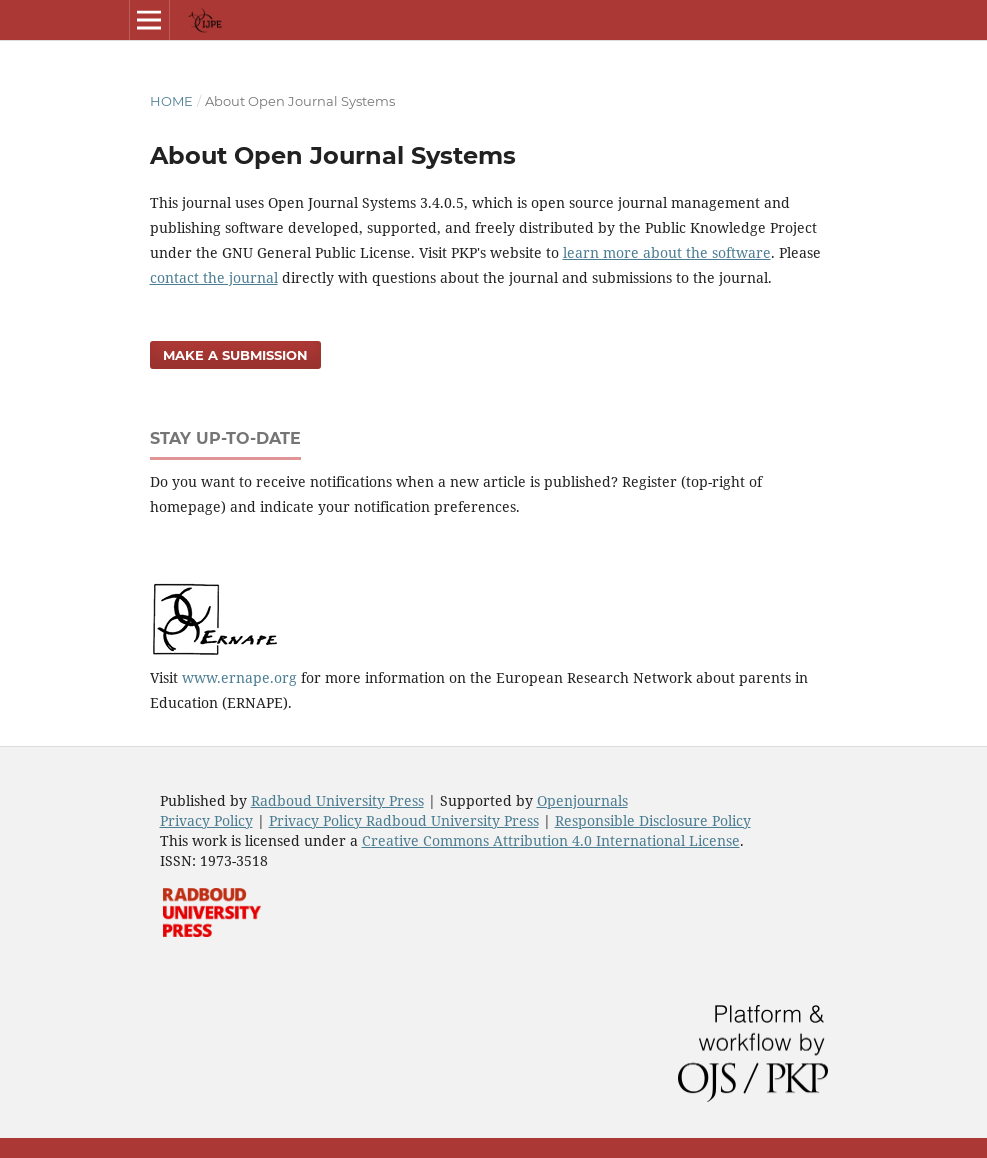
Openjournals (582, 800)
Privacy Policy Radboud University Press (404, 820)
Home (171, 101)
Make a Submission (235, 355)
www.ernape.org (239, 677)
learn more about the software (667, 252)
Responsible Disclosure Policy (653, 820)
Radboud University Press (337, 800)
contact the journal (214, 277)
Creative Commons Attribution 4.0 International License (551, 840)
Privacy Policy (206, 820)
